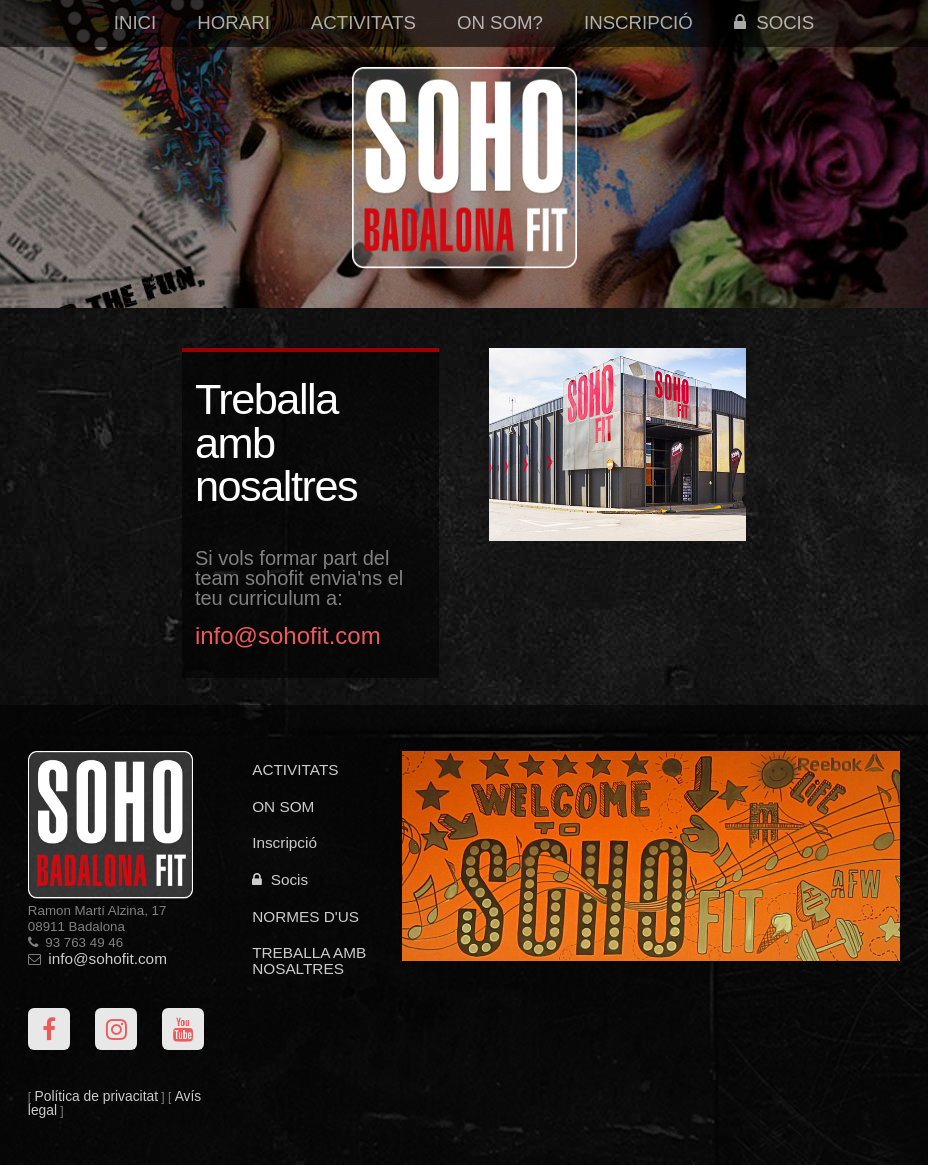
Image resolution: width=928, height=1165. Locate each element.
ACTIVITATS (295, 769)
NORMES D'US (305, 916)
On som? (500, 22)
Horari (233, 22)
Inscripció (638, 22)
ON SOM (283, 806)
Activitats (363, 22)
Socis (774, 22)
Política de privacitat (96, 1096)
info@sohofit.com (107, 958)
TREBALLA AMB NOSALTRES (309, 960)
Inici (135, 22)
